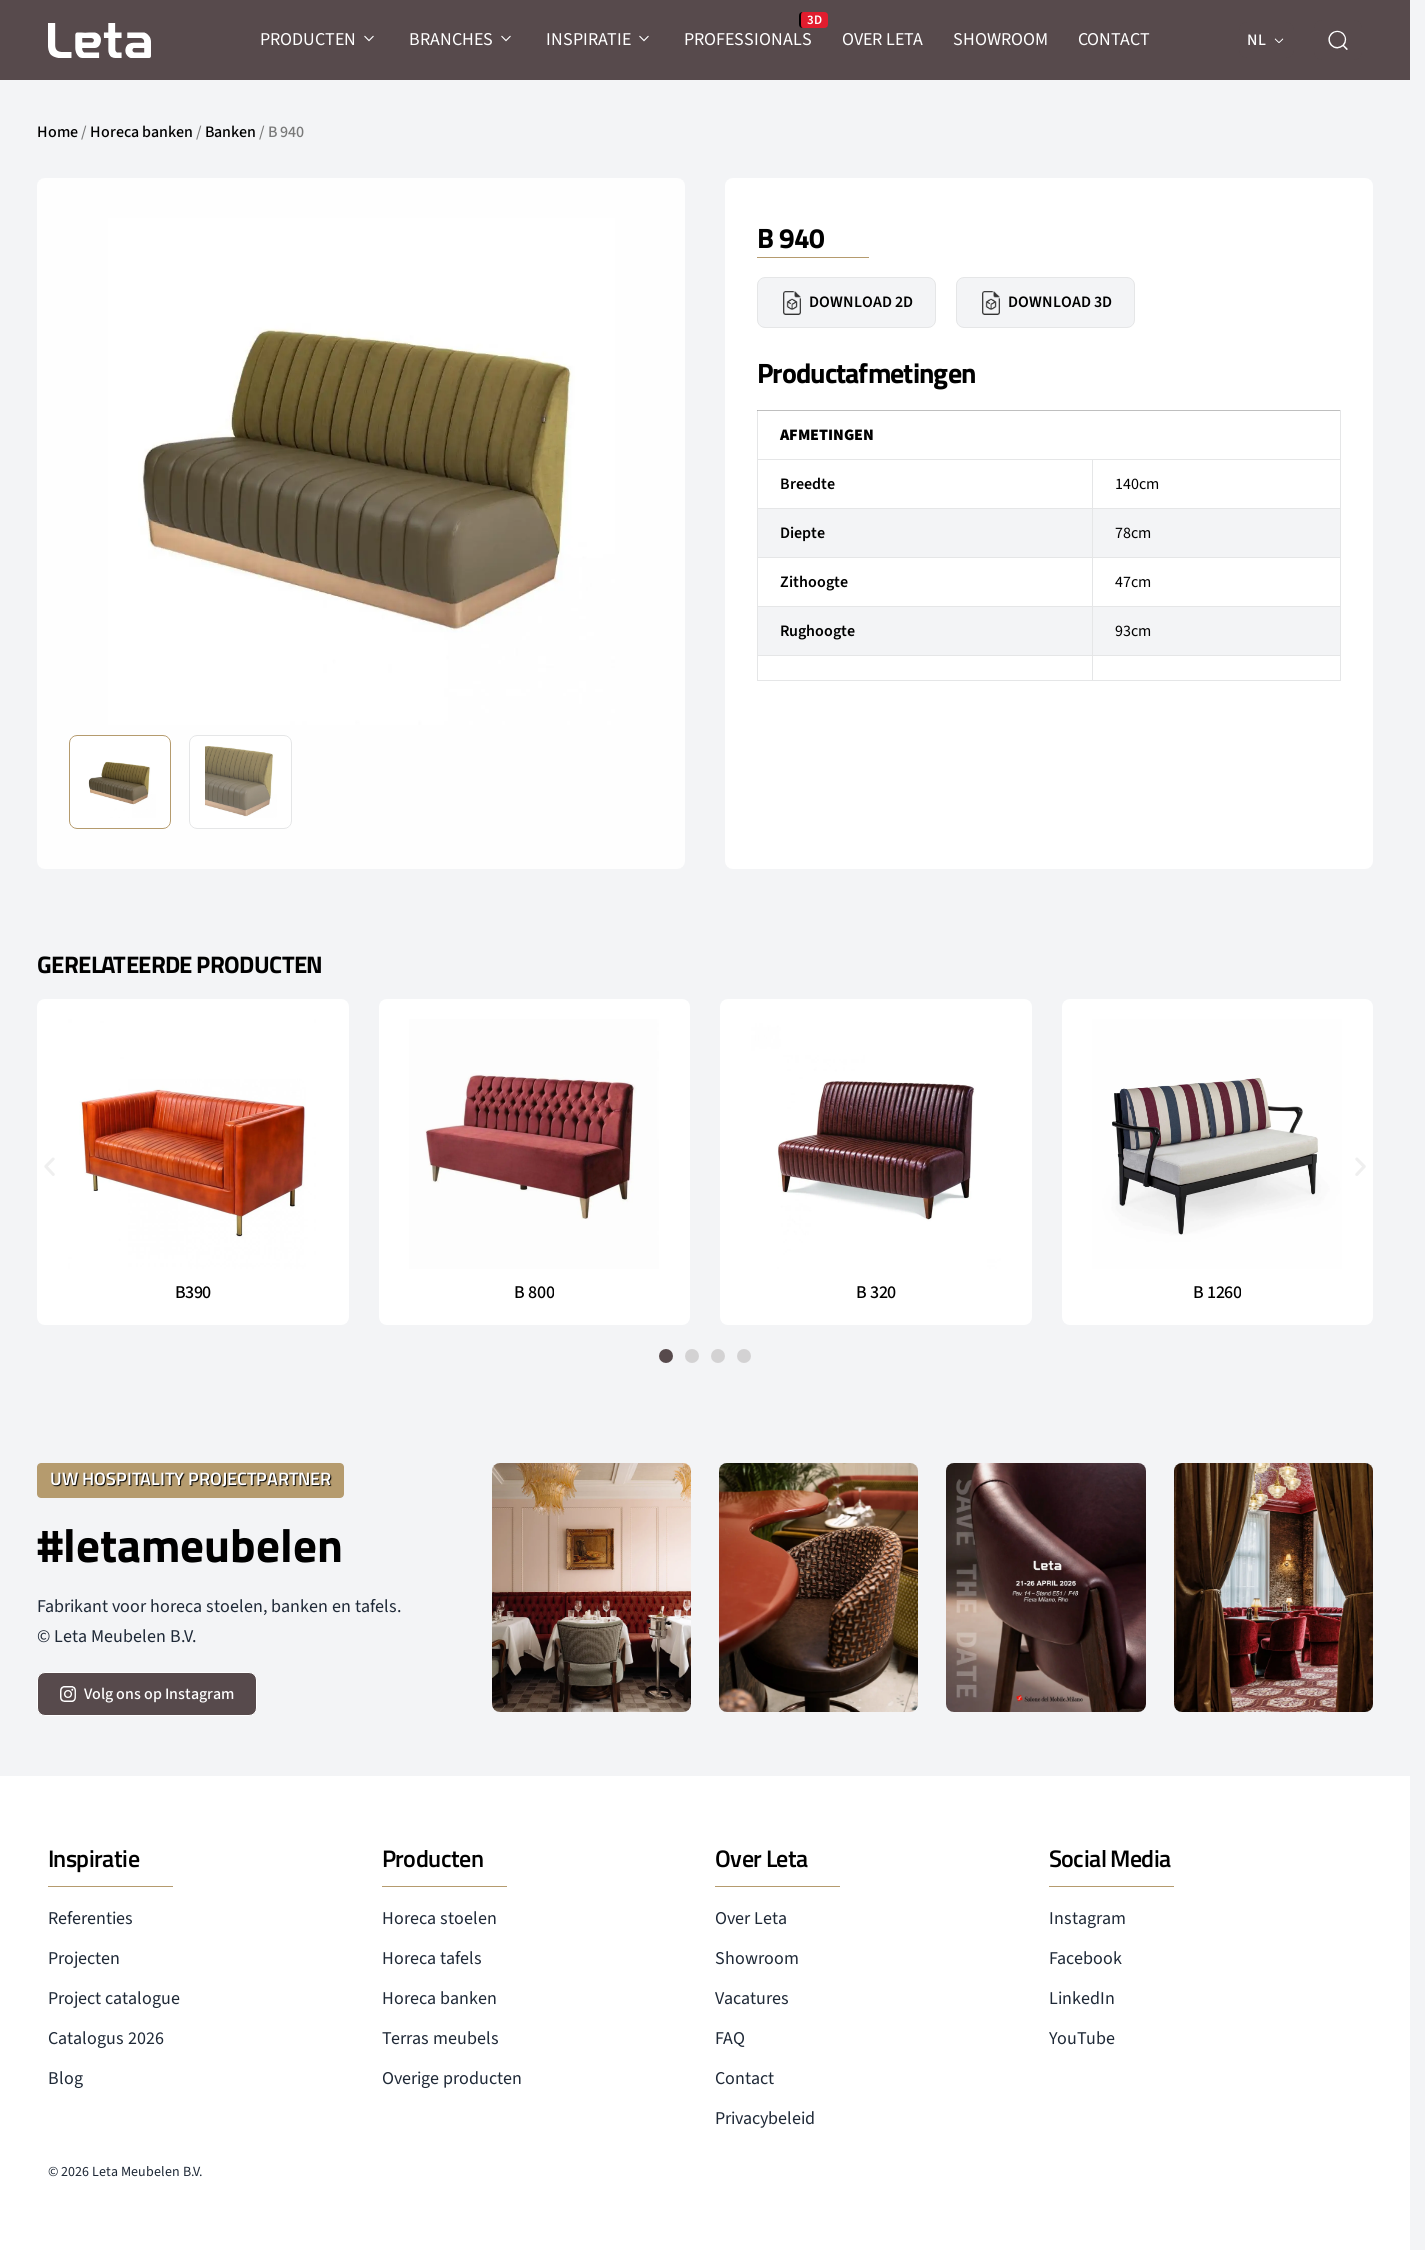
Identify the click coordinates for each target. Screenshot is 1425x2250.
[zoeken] (1338, 40)
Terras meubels (440, 2038)
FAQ (730, 2038)
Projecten (84, 1958)
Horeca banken (141, 132)
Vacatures (752, 1998)
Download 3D (1045, 303)
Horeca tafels (432, 1958)
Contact (744, 2078)
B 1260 (1217, 1293)
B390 (193, 1293)
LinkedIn (1082, 1998)
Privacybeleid (765, 2118)
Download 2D (846, 303)
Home (57, 132)
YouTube (1082, 2038)
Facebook (1085, 1958)
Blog (65, 2078)
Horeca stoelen (439, 1918)
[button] (49, 1165)
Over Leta (751, 1918)
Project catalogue (114, 1998)
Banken (230, 132)
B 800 (534, 1293)
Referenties (90, 1918)
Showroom (757, 1958)
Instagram (1087, 1918)
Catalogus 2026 (106, 2038)
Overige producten (452, 2078)
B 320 (876, 1293)
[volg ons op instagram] (147, 1694)
